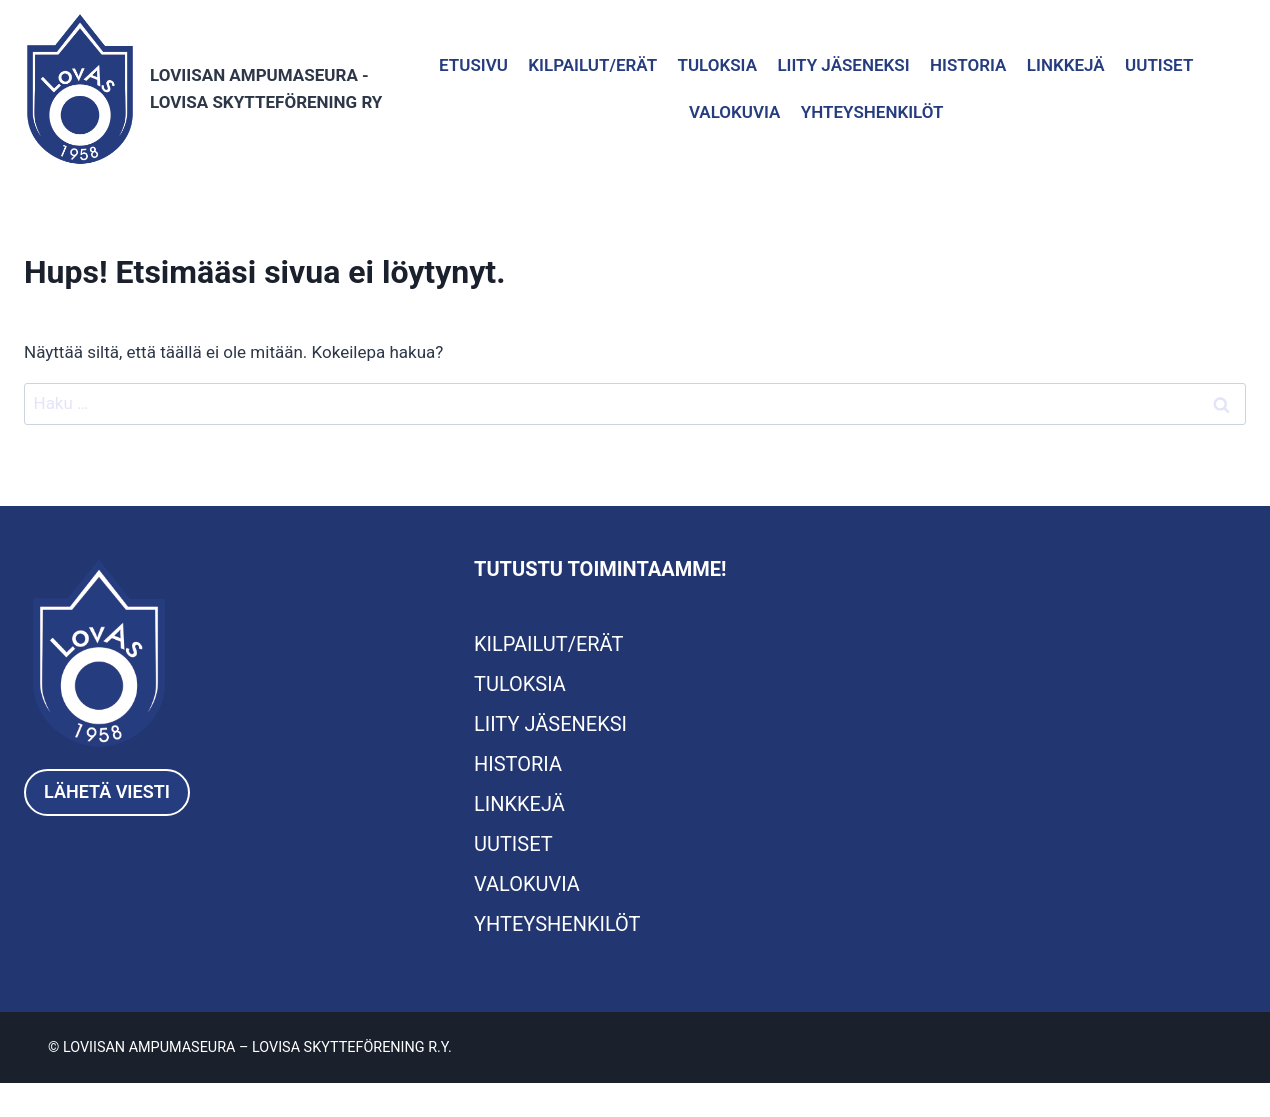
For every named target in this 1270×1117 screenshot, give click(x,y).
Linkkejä (1066, 65)
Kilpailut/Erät (592, 65)
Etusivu (473, 65)
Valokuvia (735, 112)
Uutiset (1159, 65)
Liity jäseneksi (843, 65)
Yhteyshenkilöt (872, 112)
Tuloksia (717, 65)
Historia (968, 65)
